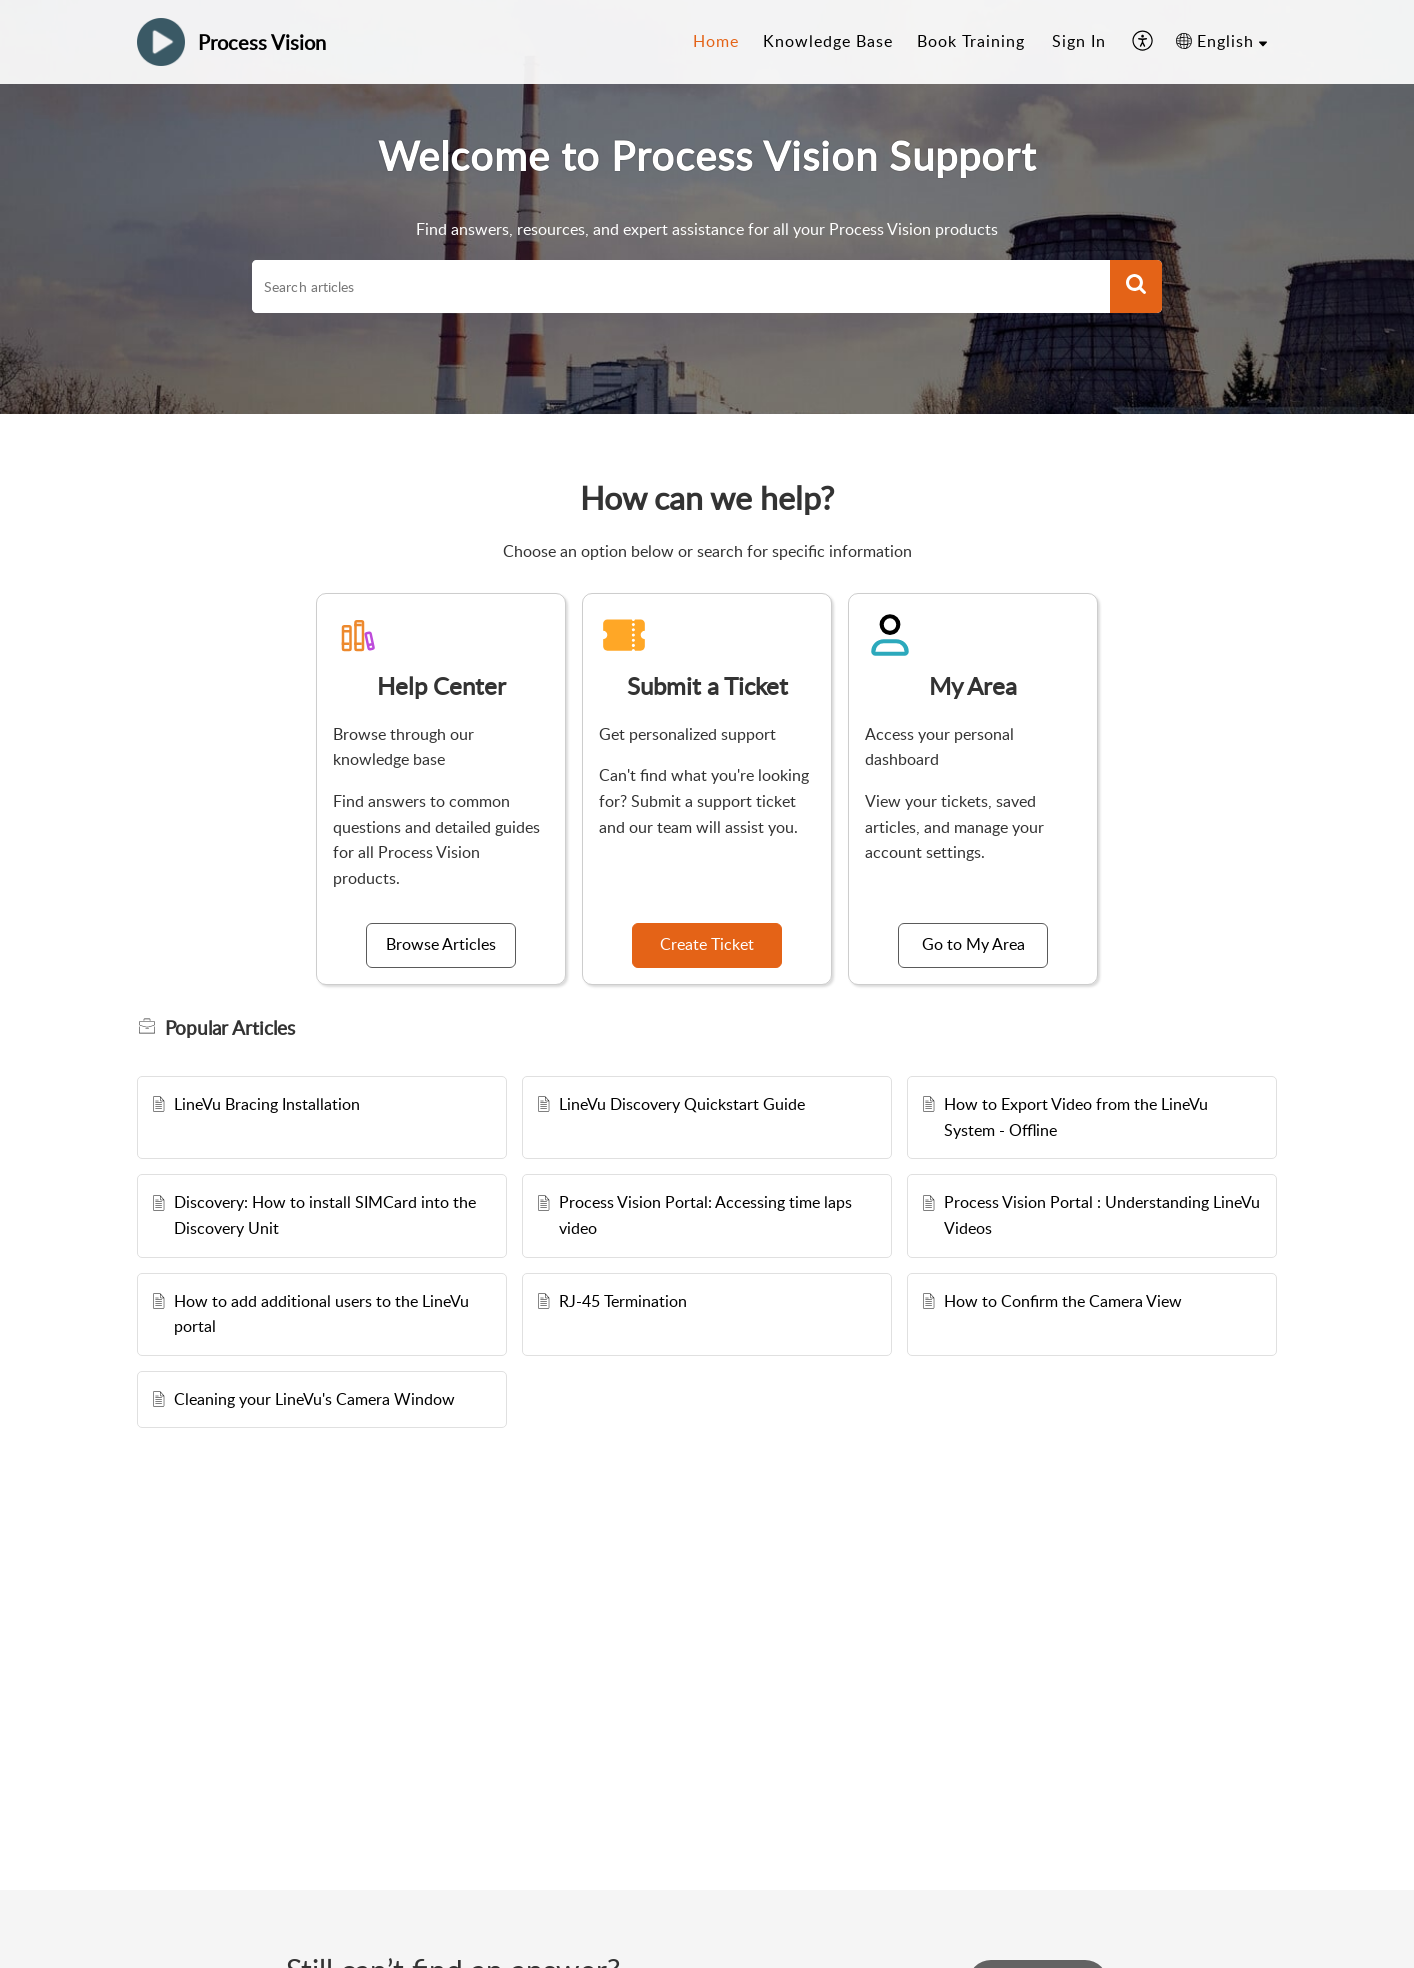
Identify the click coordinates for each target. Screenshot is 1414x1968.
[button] (1143, 42)
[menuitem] (1079, 42)
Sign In (1079, 41)
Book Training (971, 41)
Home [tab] (716, 41)
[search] (681, 287)
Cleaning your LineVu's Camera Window (314, 1399)
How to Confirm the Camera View (1063, 1301)
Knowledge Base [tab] (828, 41)
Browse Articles (441, 944)
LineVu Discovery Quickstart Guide (682, 1104)
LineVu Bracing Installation (267, 1104)
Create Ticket (707, 944)
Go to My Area (973, 944)
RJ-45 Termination (623, 1301)
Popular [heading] (230, 1028)
